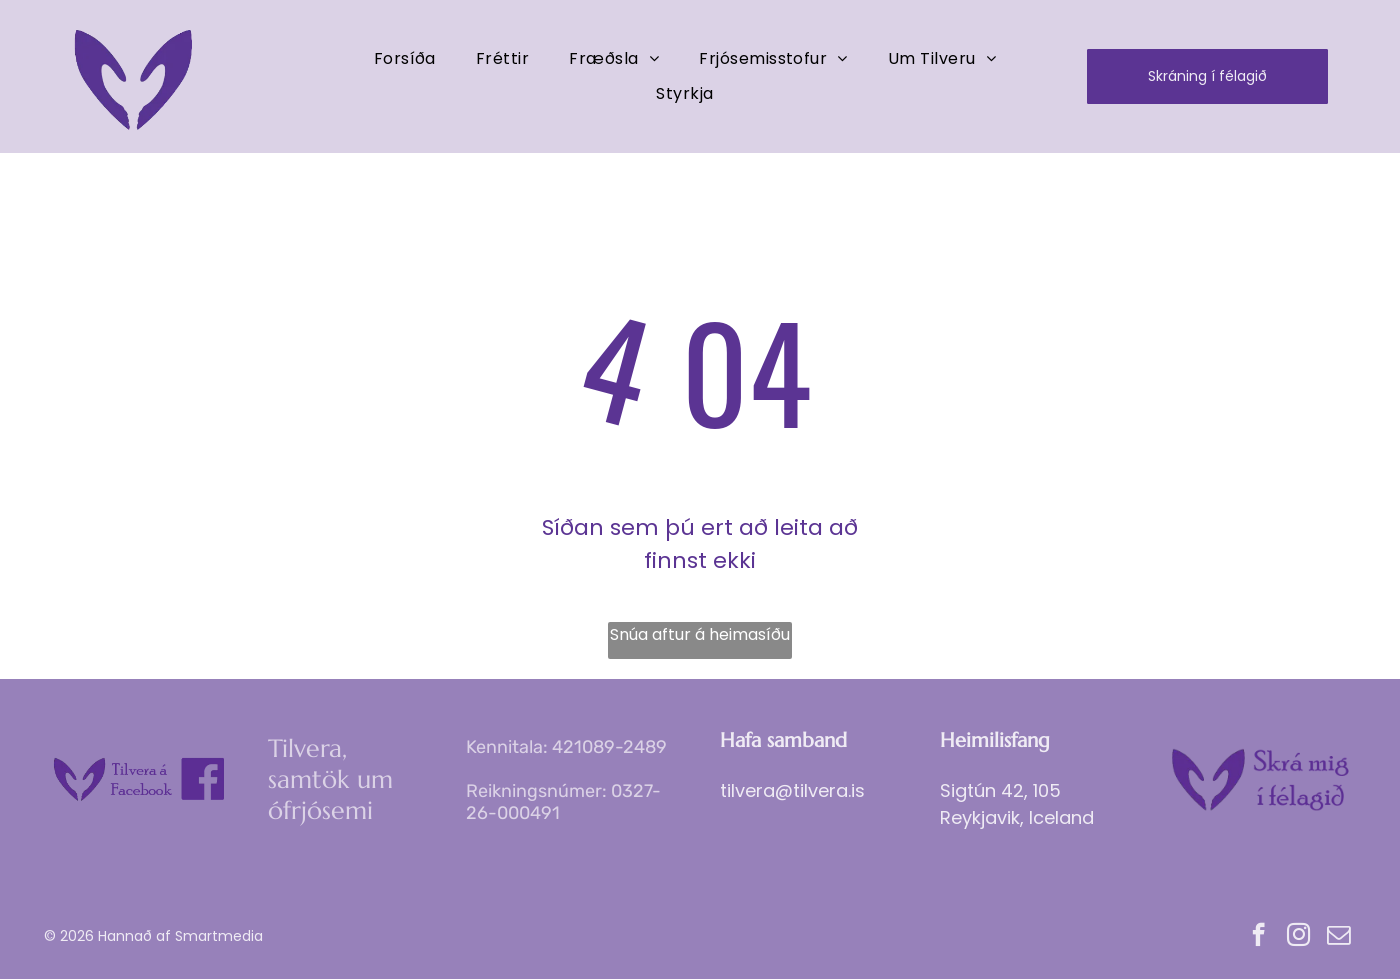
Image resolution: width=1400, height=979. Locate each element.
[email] (1338, 937)
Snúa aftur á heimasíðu (700, 634)
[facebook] (1258, 937)
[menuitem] (405, 58)
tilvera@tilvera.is (792, 790)
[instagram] (1298, 937)
